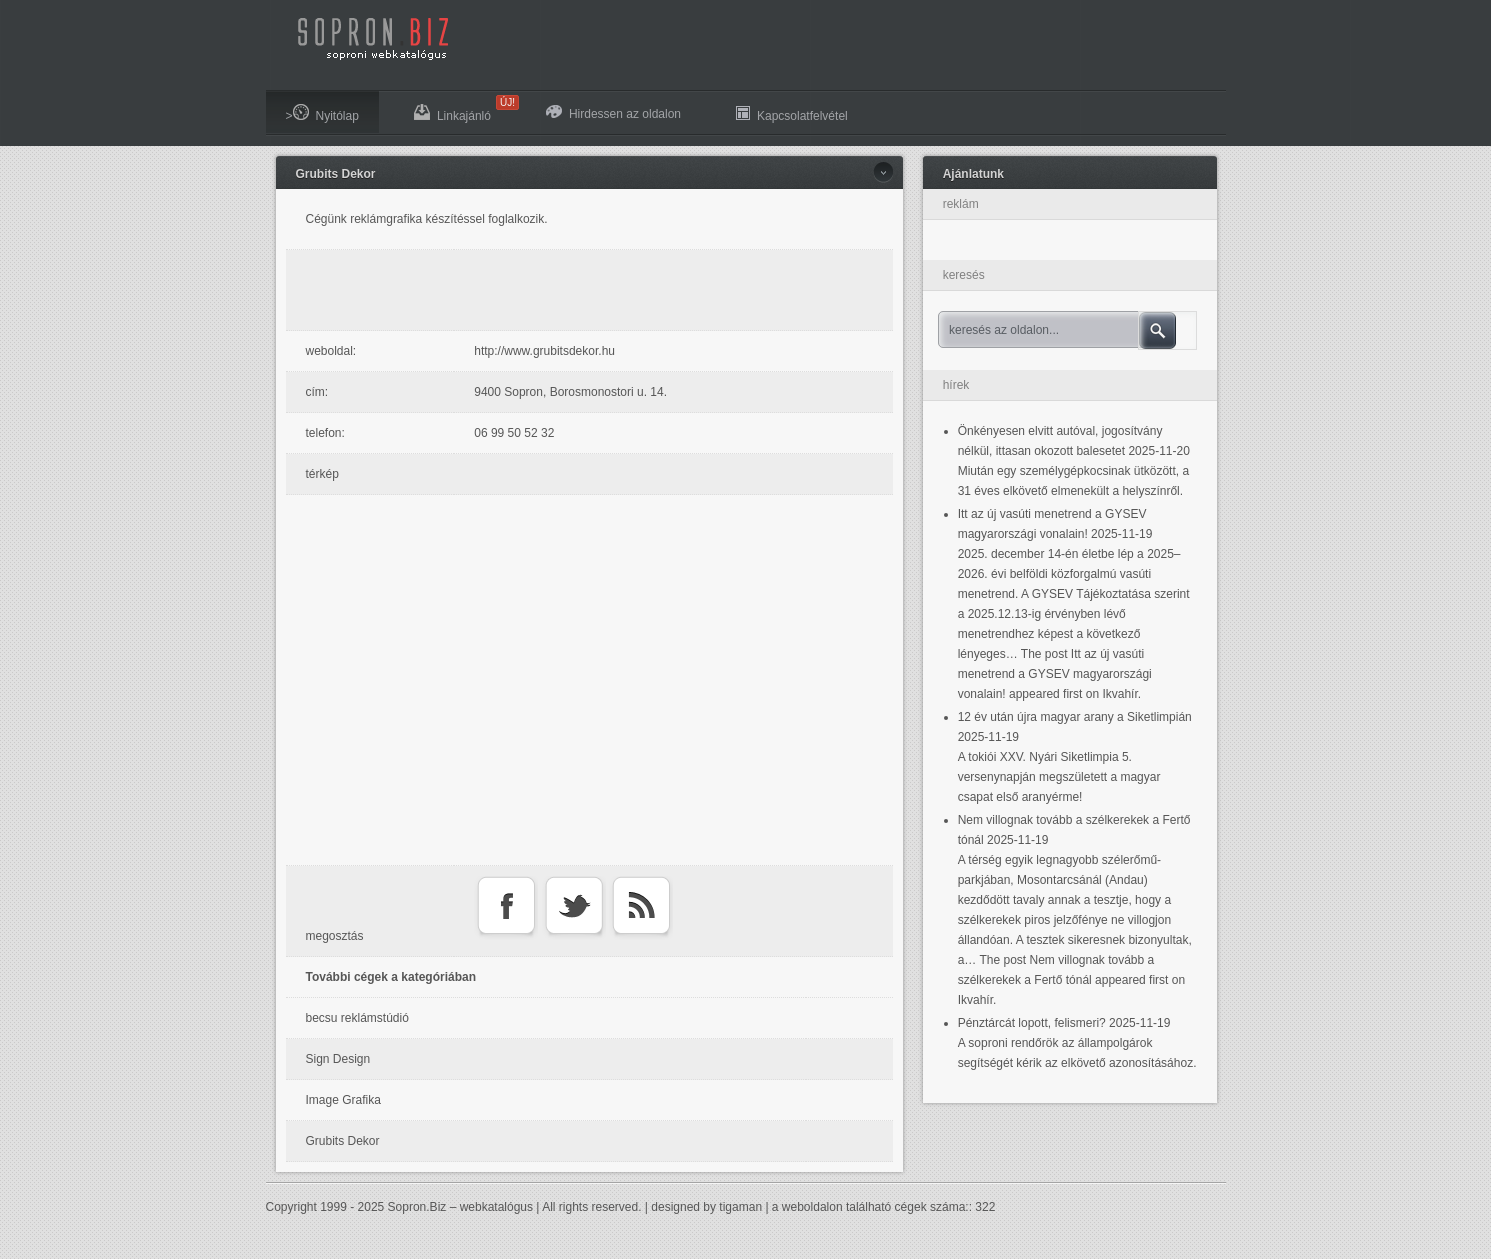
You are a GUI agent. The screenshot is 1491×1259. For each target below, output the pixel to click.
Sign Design (338, 1059)
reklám (961, 204)
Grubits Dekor (336, 174)
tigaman (740, 1207)
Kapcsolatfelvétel (792, 113)
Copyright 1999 (306, 1207)
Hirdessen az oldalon (613, 113)
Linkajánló (462, 109)
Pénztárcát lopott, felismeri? (1032, 1023)
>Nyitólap (322, 113)
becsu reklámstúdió (357, 1018)
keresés (964, 275)
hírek (956, 385)
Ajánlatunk (973, 174)
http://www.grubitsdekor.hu (544, 351)
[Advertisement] (594, 290)
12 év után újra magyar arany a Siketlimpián (1075, 717)
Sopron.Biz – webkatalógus (460, 1207)
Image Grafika (343, 1100)
